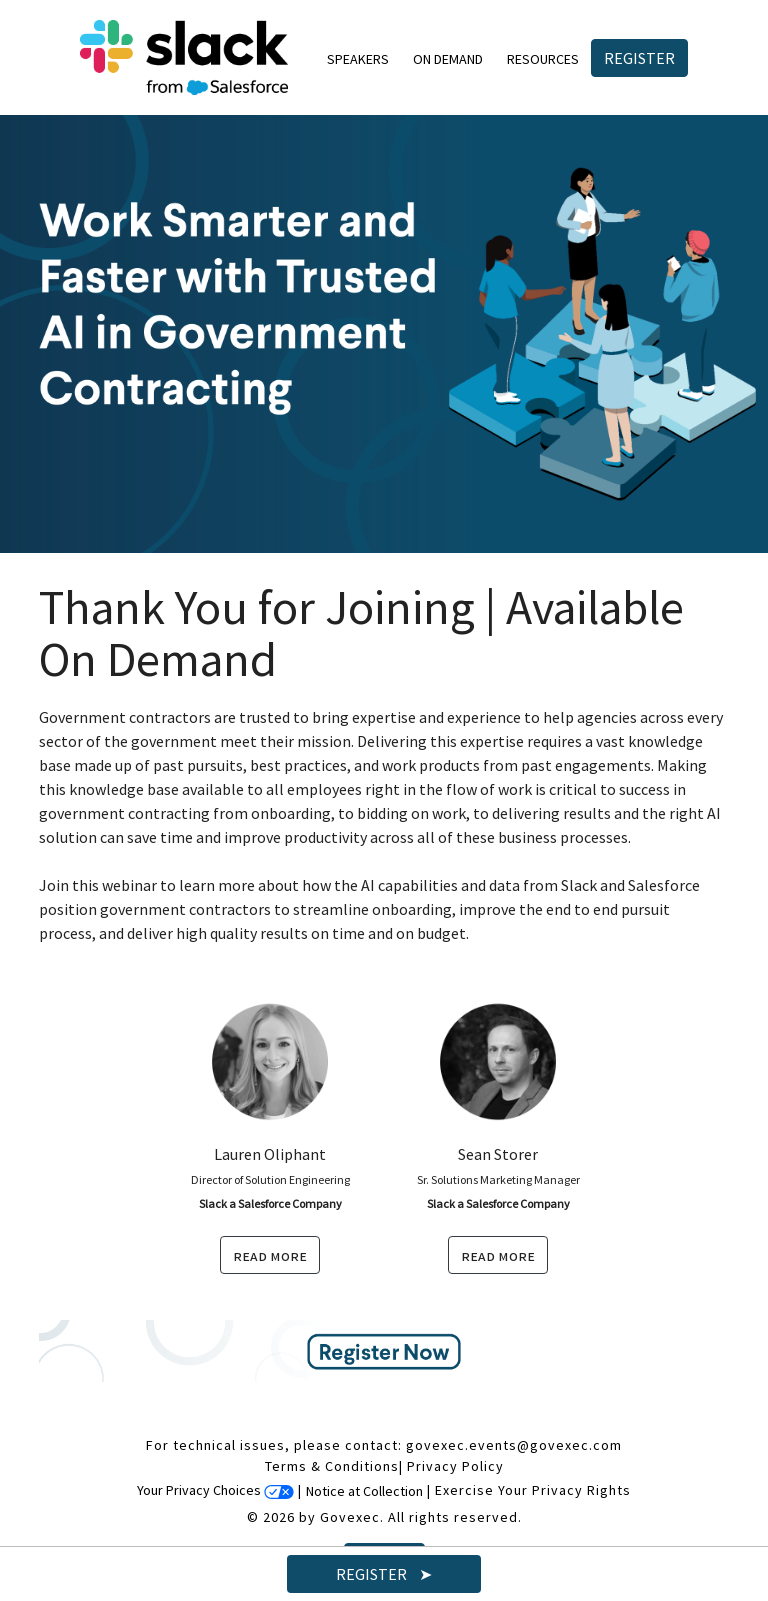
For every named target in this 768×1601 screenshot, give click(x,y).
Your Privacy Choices (215, 1491)
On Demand (448, 59)
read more (270, 1255)
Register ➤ (384, 1574)
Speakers (358, 59)
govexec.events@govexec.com (514, 1445)
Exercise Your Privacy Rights (533, 1491)
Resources (543, 59)
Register (639, 58)
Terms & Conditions (332, 1466)
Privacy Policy (455, 1466)
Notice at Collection (364, 1491)
